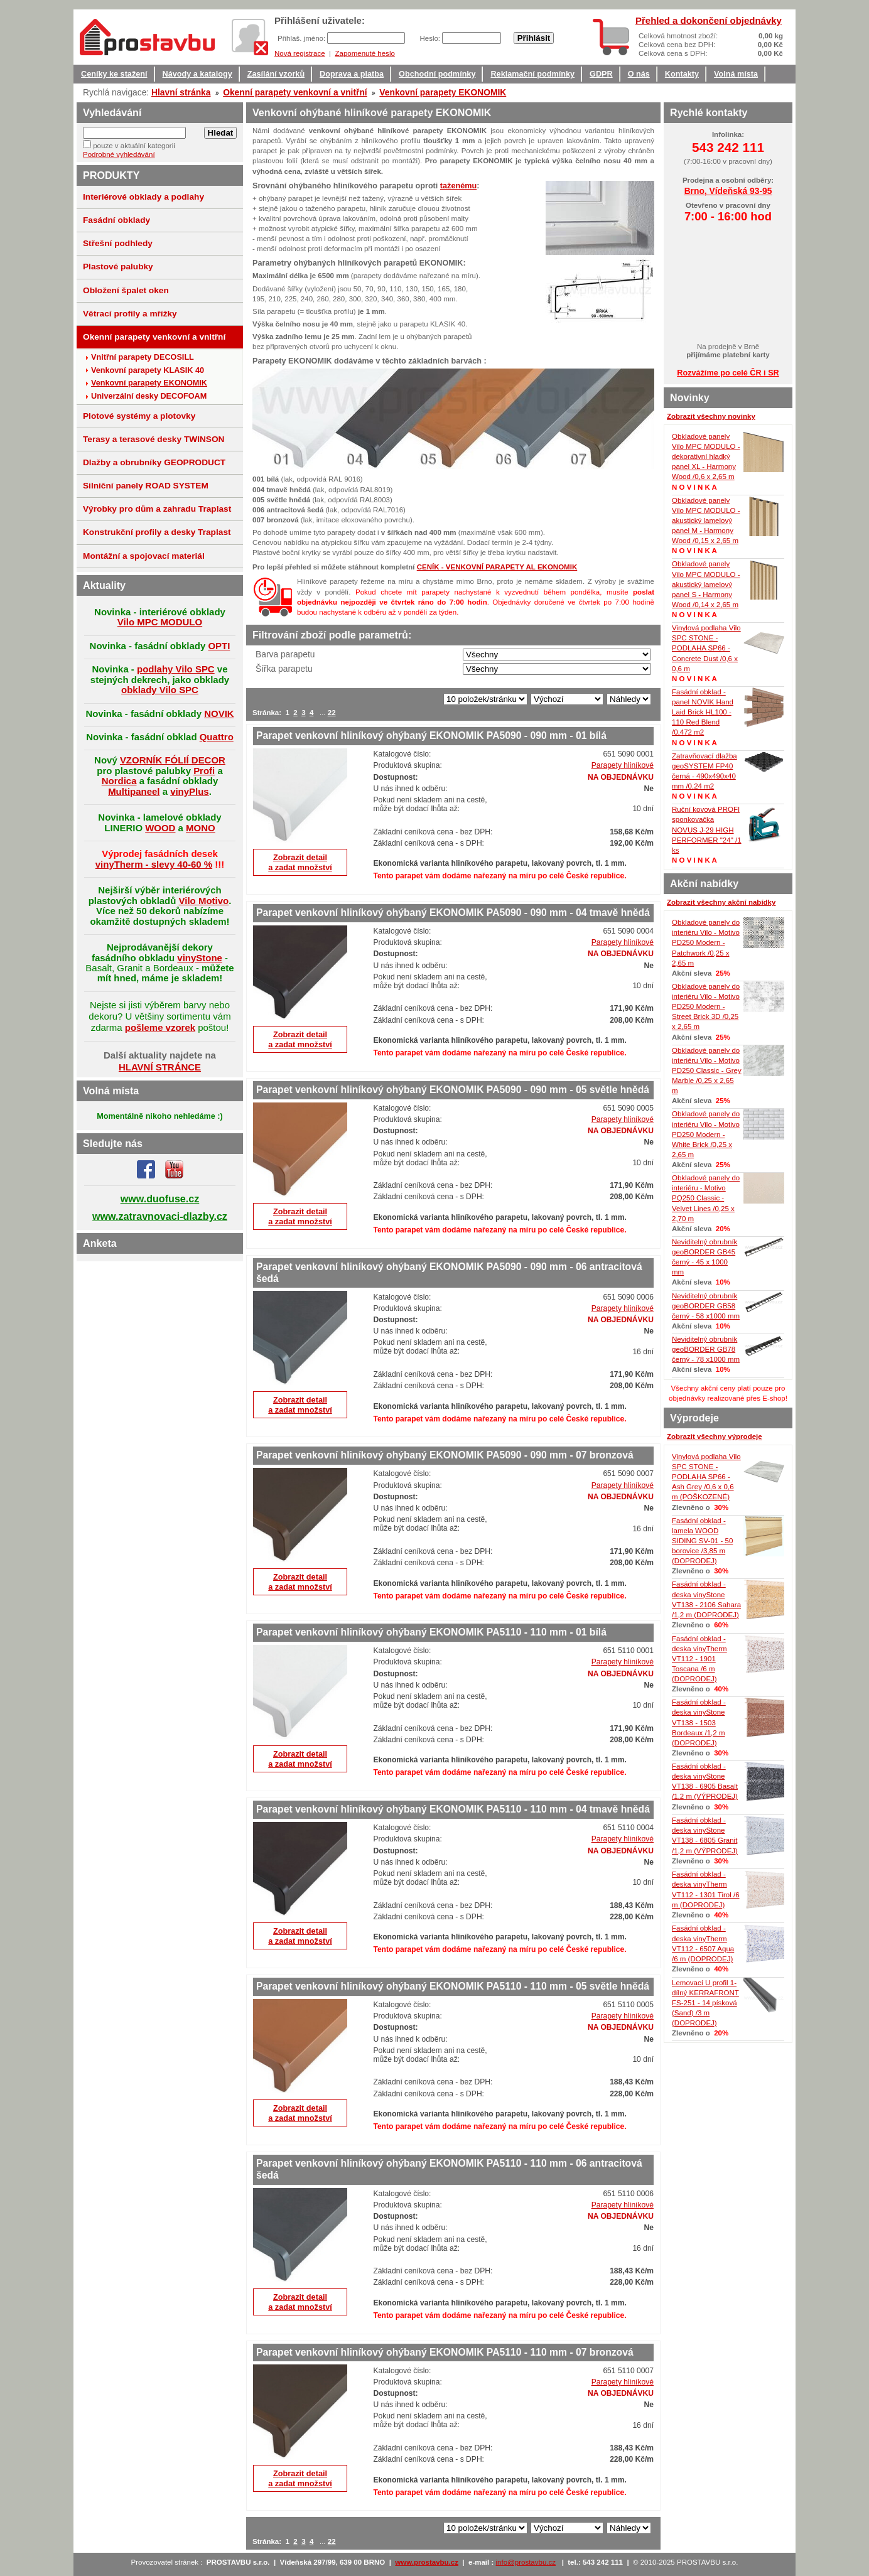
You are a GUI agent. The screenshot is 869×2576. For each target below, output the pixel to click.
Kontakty (682, 74)
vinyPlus (189, 791)
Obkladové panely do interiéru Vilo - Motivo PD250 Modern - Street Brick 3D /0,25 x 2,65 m (706, 1007)
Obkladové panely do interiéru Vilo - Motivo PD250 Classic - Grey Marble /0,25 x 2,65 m (707, 1071)
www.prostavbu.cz (426, 2562)
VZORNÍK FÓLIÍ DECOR (172, 760)
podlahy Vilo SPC (176, 669)
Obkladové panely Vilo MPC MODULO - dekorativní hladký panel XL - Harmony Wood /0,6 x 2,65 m (706, 457)
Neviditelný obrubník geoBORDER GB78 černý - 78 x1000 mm (706, 1349)
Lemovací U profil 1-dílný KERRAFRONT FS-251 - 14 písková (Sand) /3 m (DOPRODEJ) (705, 2003)
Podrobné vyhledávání (119, 154)
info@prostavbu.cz (526, 2562)
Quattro (217, 736)
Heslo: (430, 38)
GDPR (601, 74)
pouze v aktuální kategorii (134, 145)
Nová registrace (299, 53)
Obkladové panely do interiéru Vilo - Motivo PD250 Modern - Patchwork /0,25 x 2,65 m (706, 943)
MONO (200, 827)
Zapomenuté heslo (364, 53)
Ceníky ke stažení (114, 74)
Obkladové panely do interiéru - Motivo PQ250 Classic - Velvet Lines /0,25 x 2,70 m (706, 1198)
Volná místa (736, 74)
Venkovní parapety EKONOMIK (442, 92)
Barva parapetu (285, 654)
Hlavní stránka (180, 92)
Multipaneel (133, 791)
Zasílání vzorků (276, 74)
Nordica (119, 780)
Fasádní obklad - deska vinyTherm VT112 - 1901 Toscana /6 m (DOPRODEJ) (699, 1659)
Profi (204, 770)
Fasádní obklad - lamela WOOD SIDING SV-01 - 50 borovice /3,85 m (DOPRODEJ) (702, 1541)
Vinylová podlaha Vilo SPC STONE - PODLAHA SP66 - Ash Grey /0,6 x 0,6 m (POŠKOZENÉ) (706, 1477)
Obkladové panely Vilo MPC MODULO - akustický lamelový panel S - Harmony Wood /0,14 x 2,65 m (706, 584)
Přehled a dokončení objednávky (708, 20)
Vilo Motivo (204, 900)
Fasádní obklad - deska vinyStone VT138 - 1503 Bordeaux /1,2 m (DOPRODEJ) (699, 1722)
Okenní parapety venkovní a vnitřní (295, 92)
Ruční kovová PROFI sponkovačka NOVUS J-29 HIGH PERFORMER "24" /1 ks (707, 830)
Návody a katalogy (197, 74)
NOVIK (219, 713)
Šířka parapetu (284, 669)
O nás (639, 74)
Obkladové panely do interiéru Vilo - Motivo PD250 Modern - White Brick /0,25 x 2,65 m (706, 1134)
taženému (458, 185)
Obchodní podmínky (437, 74)
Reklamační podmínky (532, 74)
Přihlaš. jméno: (302, 38)
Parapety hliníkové (622, 765)
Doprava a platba (352, 74)
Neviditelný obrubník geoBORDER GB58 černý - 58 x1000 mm (706, 1306)
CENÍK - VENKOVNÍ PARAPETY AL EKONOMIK (497, 567)
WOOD (160, 827)
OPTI (219, 645)
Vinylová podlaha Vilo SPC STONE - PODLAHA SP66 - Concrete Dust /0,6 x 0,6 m (706, 648)
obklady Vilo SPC (159, 689)
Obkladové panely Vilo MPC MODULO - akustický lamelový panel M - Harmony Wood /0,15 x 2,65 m (706, 521)
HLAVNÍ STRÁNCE (160, 1067)
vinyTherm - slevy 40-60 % (153, 864)
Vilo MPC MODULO (159, 622)
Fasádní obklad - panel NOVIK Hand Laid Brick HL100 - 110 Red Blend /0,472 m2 (702, 712)
